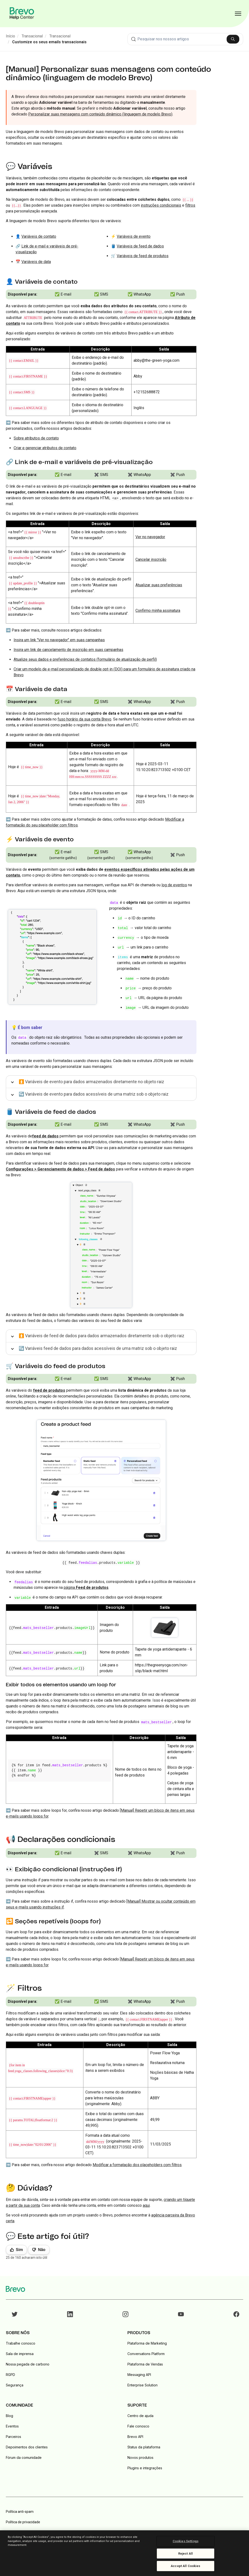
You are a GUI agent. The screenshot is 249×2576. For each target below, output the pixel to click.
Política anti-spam (20, 2512)
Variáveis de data (36, 261)
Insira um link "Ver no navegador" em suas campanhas (59, 640)
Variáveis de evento (134, 236)
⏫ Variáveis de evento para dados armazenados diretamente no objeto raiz (91, 1081)
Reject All (185, 2553)
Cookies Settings (185, 2541)
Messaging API (139, 2375)
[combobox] (185, 39)
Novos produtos (140, 2457)
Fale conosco (138, 2426)
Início (10, 36)
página (86, 1587)
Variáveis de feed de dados (140, 246)
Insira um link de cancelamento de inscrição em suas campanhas (68, 649)
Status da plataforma (143, 2447)
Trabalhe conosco (20, 2343)
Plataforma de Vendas (145, 2364)
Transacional (32, 36)
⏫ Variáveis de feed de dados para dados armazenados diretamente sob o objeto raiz (101, 1335)
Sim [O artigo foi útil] (19, 2250)
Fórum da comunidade (24, 2457)
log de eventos (174, 885)
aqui (146, 2205)
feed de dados (45, 1136)
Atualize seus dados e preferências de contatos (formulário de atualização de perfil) (85, 659)
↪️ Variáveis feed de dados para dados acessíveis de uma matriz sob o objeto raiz (98, 1348)
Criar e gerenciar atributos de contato (45, 448)
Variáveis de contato (38, 236)
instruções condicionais (161, 205)
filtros (190, 205)
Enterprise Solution (142, 2385)
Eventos (12, 2426)
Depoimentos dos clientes (27, 2447)
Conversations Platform (146, 2354)
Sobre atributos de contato (36, 438)
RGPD (10, 2375)
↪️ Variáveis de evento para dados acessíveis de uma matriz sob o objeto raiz (94, 1094)
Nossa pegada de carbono (27, 2364)
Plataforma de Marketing (147, 2343)
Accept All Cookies (185, 2566)
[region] (124, 2553)
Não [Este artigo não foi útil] (41, 2250)
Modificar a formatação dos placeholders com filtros (137, 2165)
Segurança (14, 2385)
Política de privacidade (23, 2522)
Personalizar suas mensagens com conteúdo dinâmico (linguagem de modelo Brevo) (100, 114)
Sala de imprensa (20, 2354)
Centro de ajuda (140, 2416)
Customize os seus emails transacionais (49, 42)
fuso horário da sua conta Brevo (84, 719)
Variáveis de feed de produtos (143, 256)
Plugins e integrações (144, 2468)
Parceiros (13, 2437)
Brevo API (135, 2437)
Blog (9, 2416)
